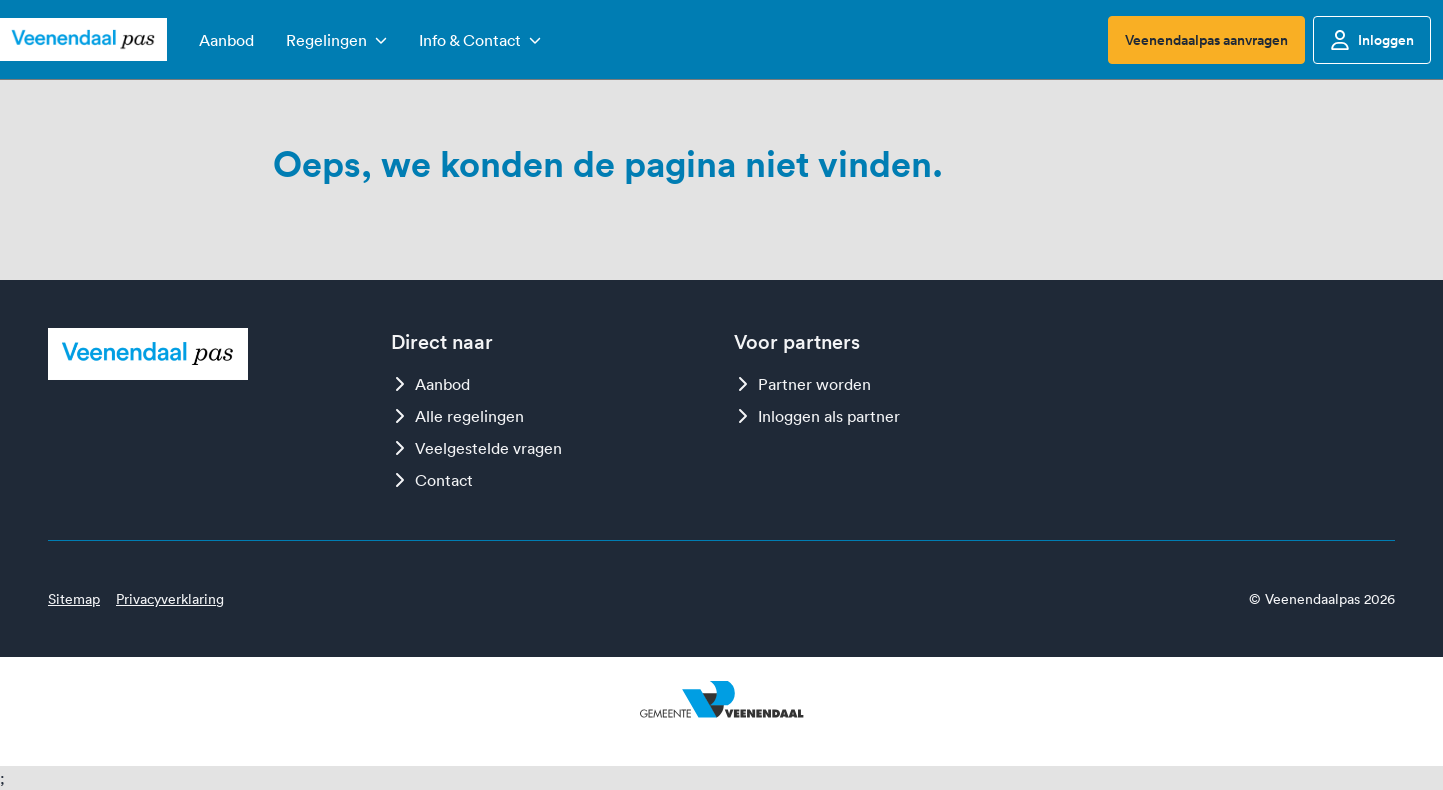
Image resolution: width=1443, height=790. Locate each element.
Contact (432, 480)
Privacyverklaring (170, 599)
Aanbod (430, 384)
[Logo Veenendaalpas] (83, 40)
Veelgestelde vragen (476, 448)
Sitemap (74, 599)
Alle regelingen (457, 416)
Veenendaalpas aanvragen (1206, 40)
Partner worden (802, 384)
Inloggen (1372, 40)
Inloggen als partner (817, 416)
